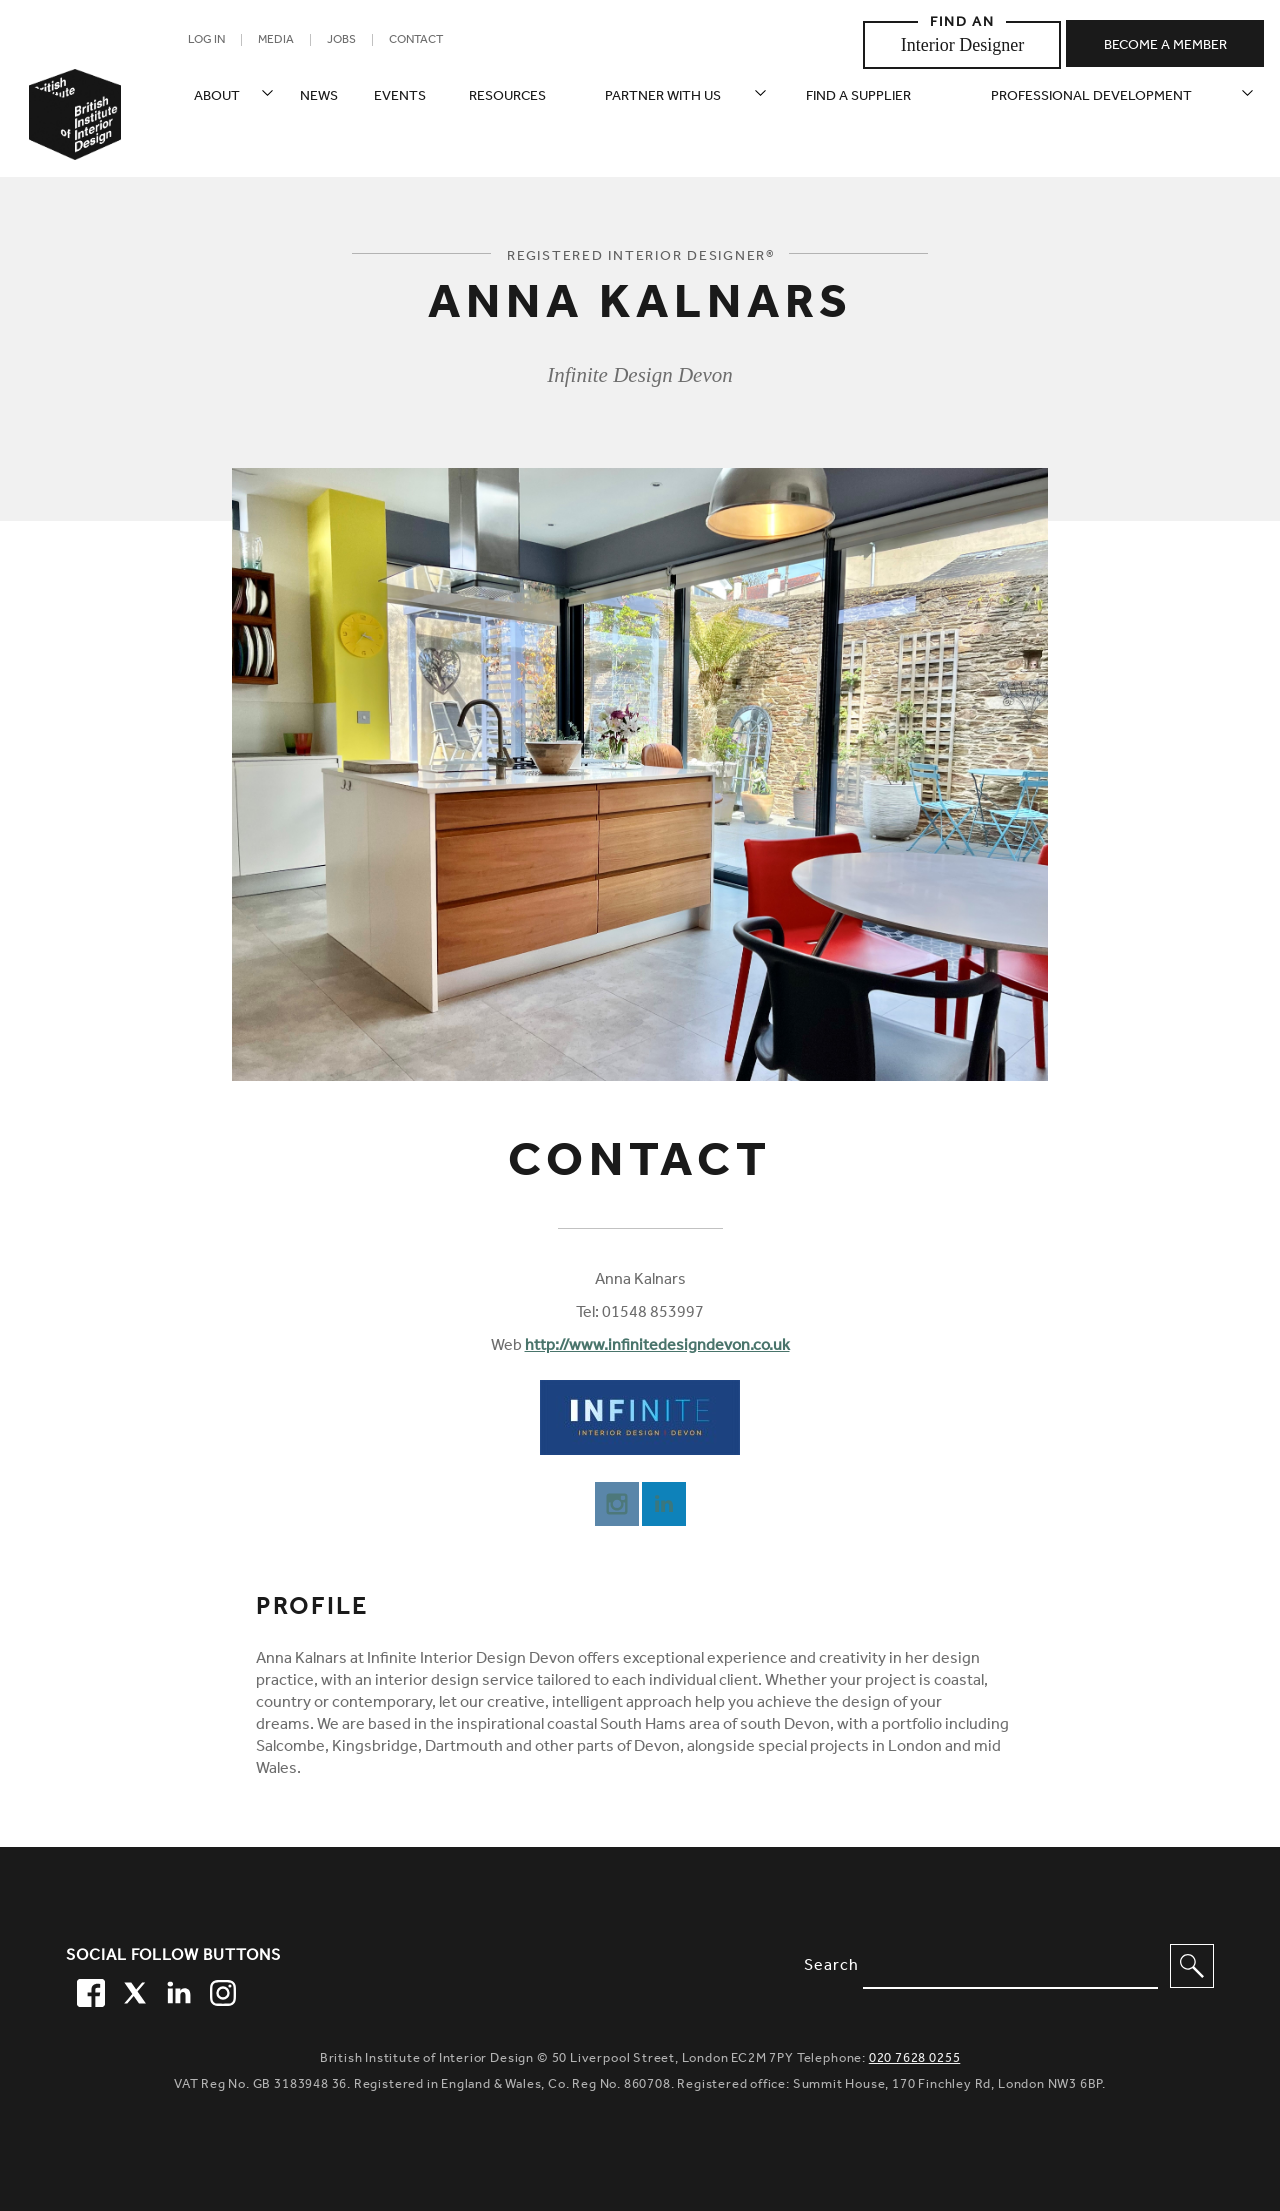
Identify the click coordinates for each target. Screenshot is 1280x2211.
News (319, 98)
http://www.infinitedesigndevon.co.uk (657, 1347)
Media (276, 41)
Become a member (1165, 47)
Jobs (341, 41)
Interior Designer (962, 45)
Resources (507, 98)
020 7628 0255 (915, 2059)
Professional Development (1091, 98)
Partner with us (663, 98)
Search (831, 1967)
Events (400, 98)
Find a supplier (858, 98)
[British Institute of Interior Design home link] (75, 141)
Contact (416, 41)
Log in (206, 41)
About (217, 98)
